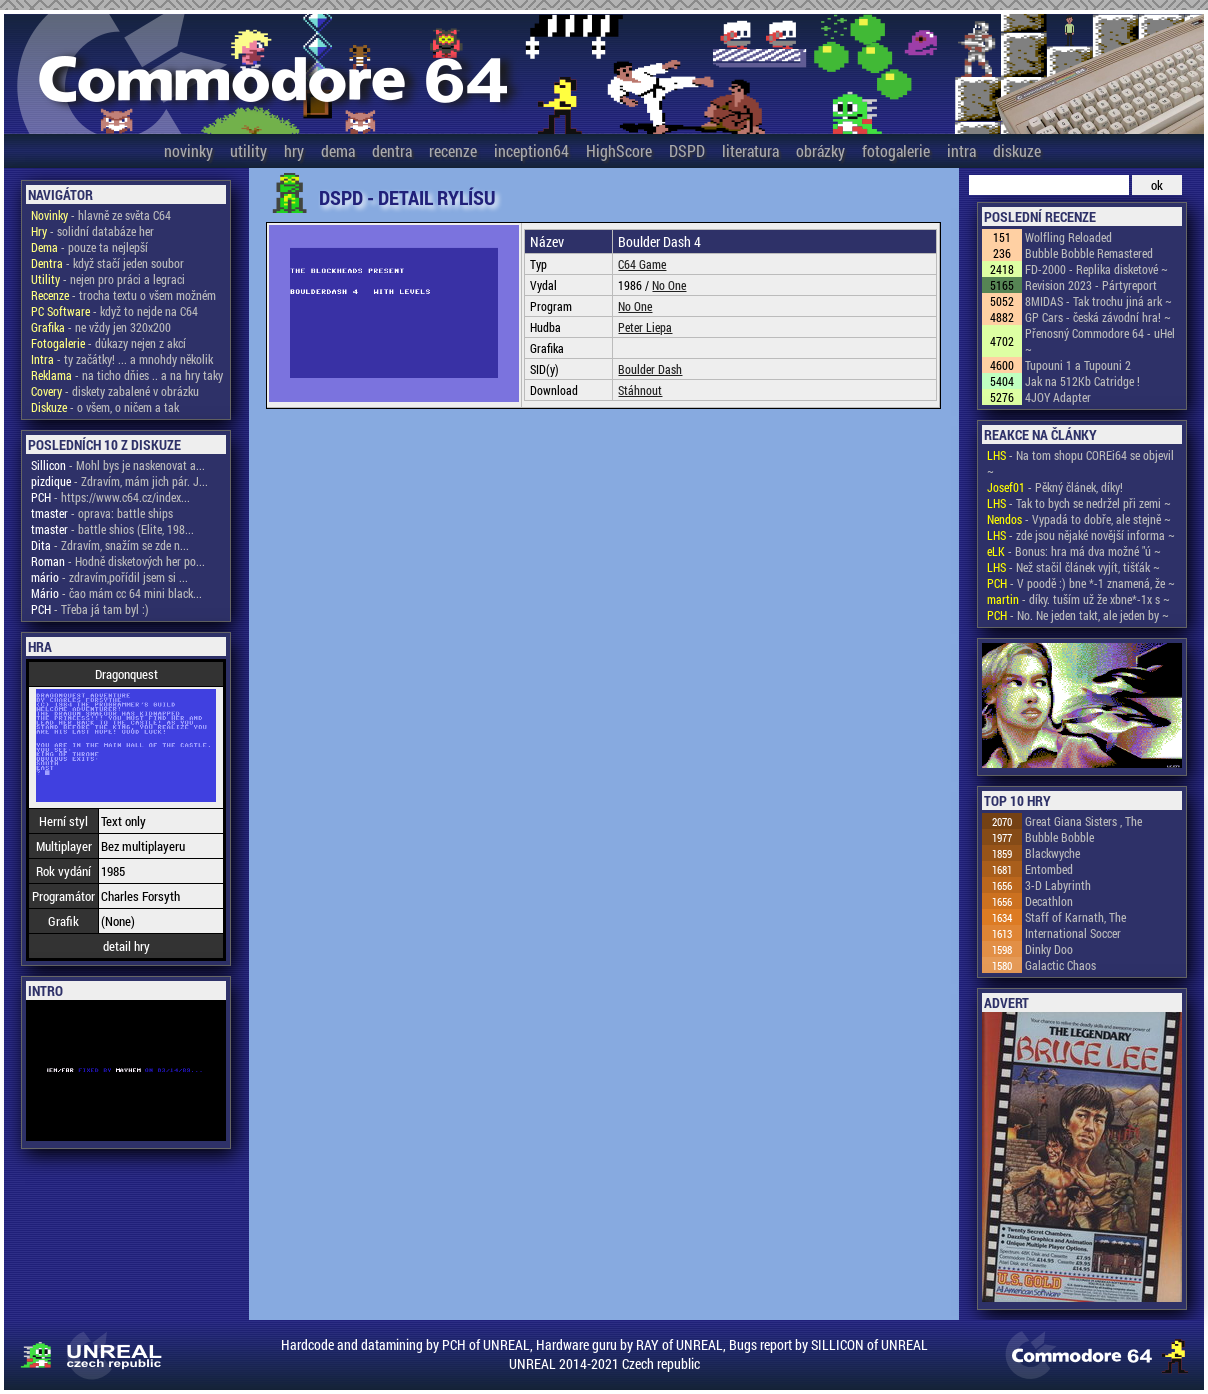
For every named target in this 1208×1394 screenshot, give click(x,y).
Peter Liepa (645, 327)
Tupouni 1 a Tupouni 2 (1078, 365)
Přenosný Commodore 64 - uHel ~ (1100, 341)
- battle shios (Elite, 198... (112, 529)
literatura (750, 150)
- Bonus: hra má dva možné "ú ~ (1074, 551)
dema (338, 150)
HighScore (619, 150)
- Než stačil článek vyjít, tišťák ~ (1073, 567)
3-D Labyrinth (1058, 885)
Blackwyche (1052, 853)
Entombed (1049, 869)
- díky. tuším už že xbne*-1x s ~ (1078, 599)
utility (248, 150)
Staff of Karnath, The (1075, 917)
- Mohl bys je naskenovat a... (118, 465)
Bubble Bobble (1059, 837)
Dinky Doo (1049, 949)
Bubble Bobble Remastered (1089, 253)
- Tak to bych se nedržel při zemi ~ (1079, 503)
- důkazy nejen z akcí (108, 343)
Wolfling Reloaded (1068, 237)
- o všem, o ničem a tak (105, 407)
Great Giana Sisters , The (1083, 821)
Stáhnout (640, 390)
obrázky (820, 150)
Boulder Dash (650, 369)
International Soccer (1073, 933)
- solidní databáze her (92, 231)
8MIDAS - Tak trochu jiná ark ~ (1098, 301)
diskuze (1017, 150)
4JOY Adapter (1058, 397)
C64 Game (642, 264)
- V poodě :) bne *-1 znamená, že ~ (1081, 583)
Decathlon (1049, 901)
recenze (453, 150)
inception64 (531, 150)
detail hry (126, 946)
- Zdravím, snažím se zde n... (110, 545)
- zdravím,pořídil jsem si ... (109, 577)
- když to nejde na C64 (114, 311)
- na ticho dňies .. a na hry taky (127, 375)
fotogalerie (896, 150)
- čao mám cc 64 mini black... (116, 593)
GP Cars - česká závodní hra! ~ (1098, 317)
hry (294, 150)
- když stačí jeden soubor (107, 263)
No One (669, 285)
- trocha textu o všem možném (123, 295)
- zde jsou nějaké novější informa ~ (1081, 535)
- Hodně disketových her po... (118, 561)
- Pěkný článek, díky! (1055, 487)
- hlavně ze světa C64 (101, 215)
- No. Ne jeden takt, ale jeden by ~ (1078, 615)
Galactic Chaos (1060, 965)
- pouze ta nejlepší (89, 247)
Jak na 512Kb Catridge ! (1082, 381)
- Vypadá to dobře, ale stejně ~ (1079, 519)
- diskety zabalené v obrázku (115, 391)
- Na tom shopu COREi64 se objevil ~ (1080, 463)
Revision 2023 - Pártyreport (1091, 285)
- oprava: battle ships (102, 513)
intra (961, 150)
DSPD (687, 150)
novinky (188, 150)
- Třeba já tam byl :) (90, 609)
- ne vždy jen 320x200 (101, 327)
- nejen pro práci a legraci (108, 279)
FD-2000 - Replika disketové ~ (1096, 269)
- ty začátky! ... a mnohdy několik (122, 359)
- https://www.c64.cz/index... (110, 497)
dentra (392, 150)
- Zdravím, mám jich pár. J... (119, 481)
